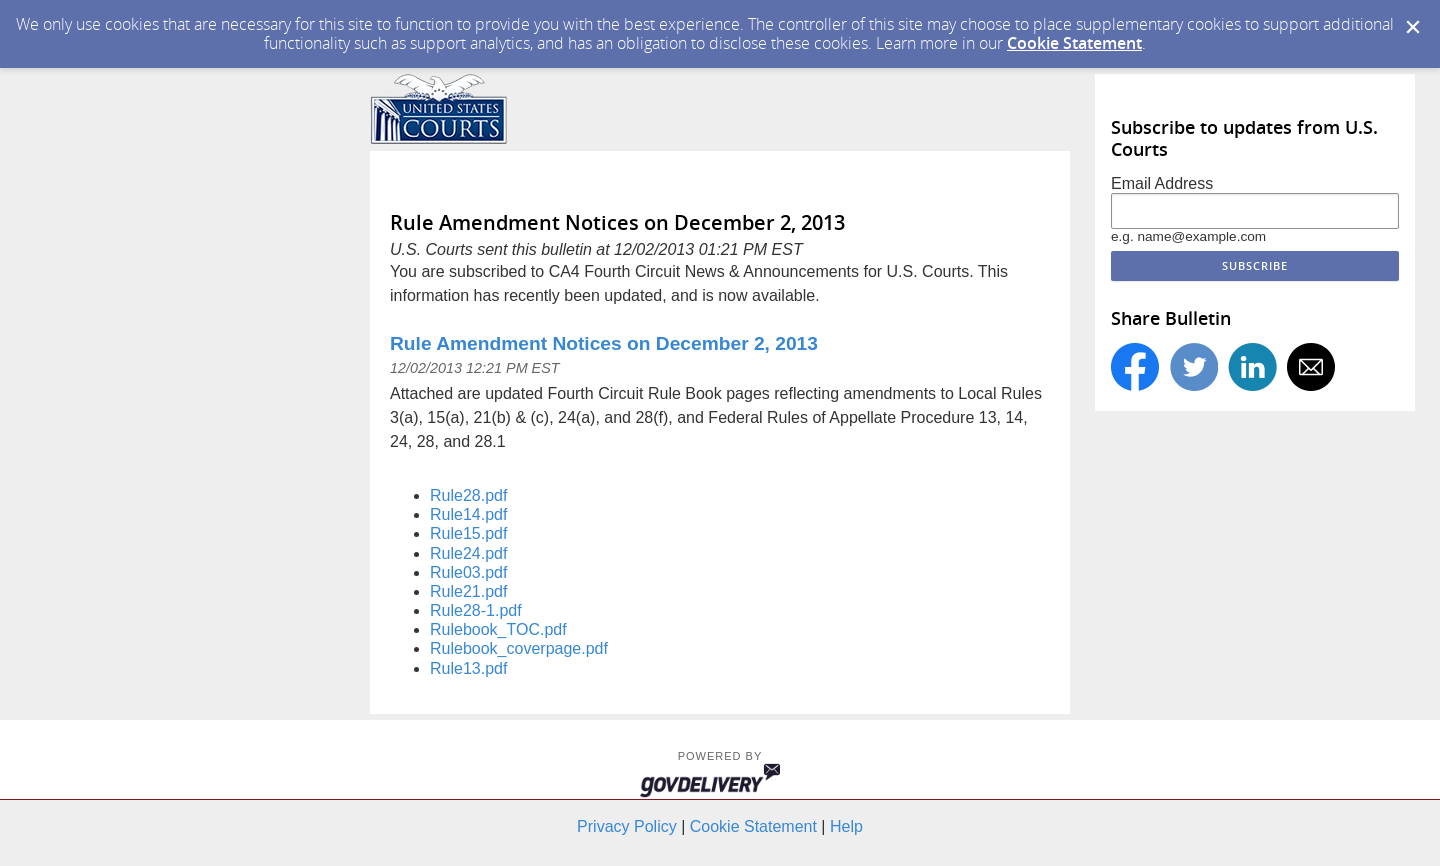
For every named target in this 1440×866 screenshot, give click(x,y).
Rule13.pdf (468, 668)
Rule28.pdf (468, 495)
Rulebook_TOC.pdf (498, 629)
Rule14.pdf (468, 514)
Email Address (1162, 183)
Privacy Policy (627, 826)
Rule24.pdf (468, 553)
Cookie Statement (1074, 43)
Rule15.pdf (468, 533)
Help (846, 826)
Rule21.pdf (468, 591)
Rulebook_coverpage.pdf (519, 648)
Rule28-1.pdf (476, 610)
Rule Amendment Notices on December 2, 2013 (604, 343)
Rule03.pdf (468, 572)
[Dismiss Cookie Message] (1413, 27)
